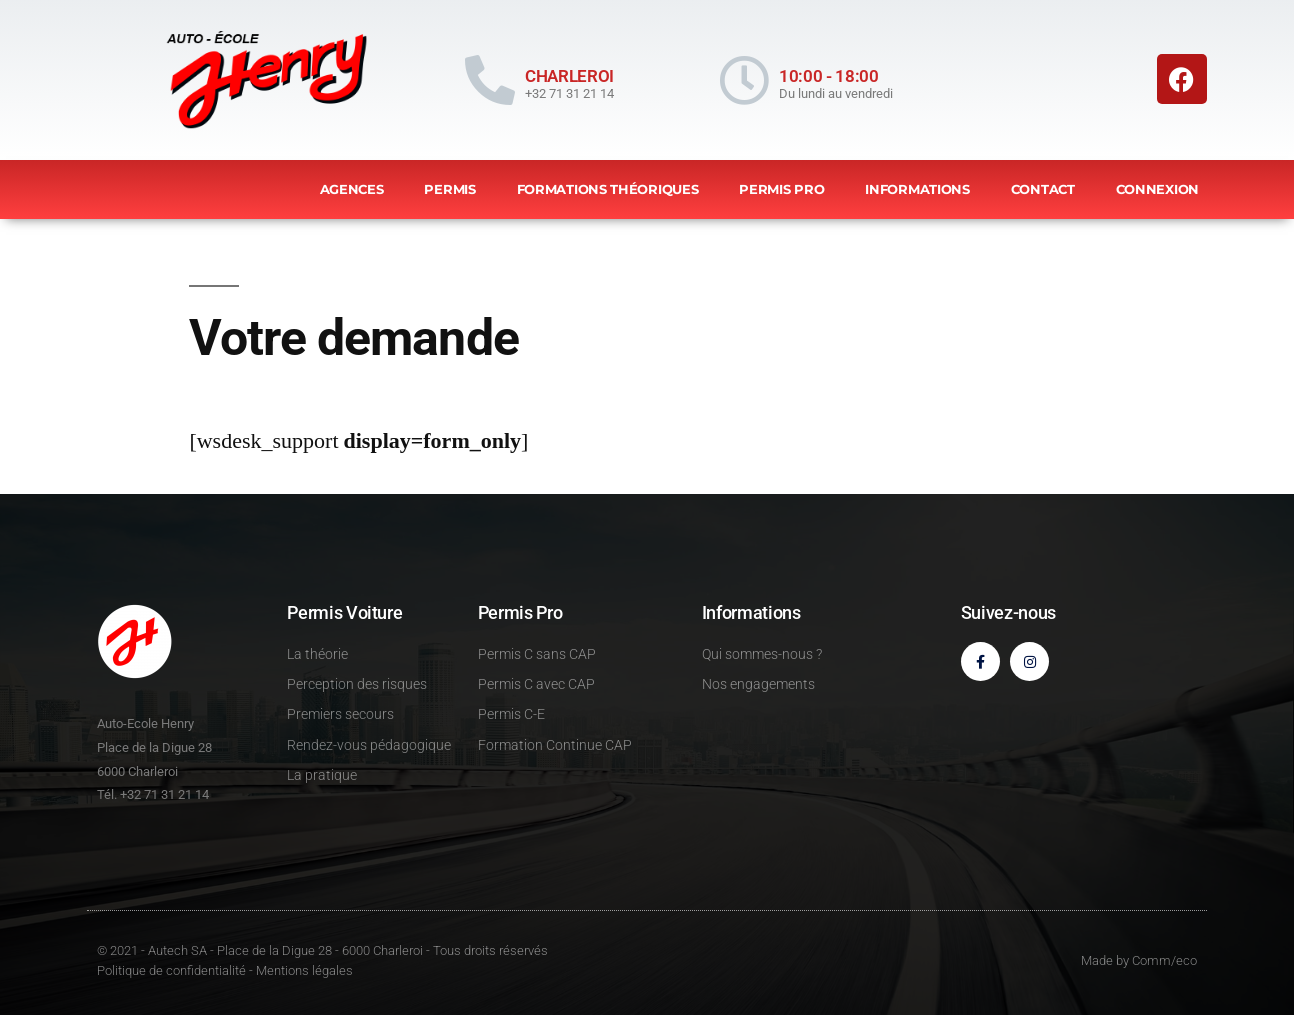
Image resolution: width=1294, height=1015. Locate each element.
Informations (917, 189)
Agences (352, 189)
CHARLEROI (569, 76)
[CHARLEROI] (490, 80)
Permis (449, 189)
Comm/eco (1164, 960)
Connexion (1157, 189)
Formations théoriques (608, 189)
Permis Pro (781, 189)
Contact (1043, 189)
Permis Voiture (344, 612)
